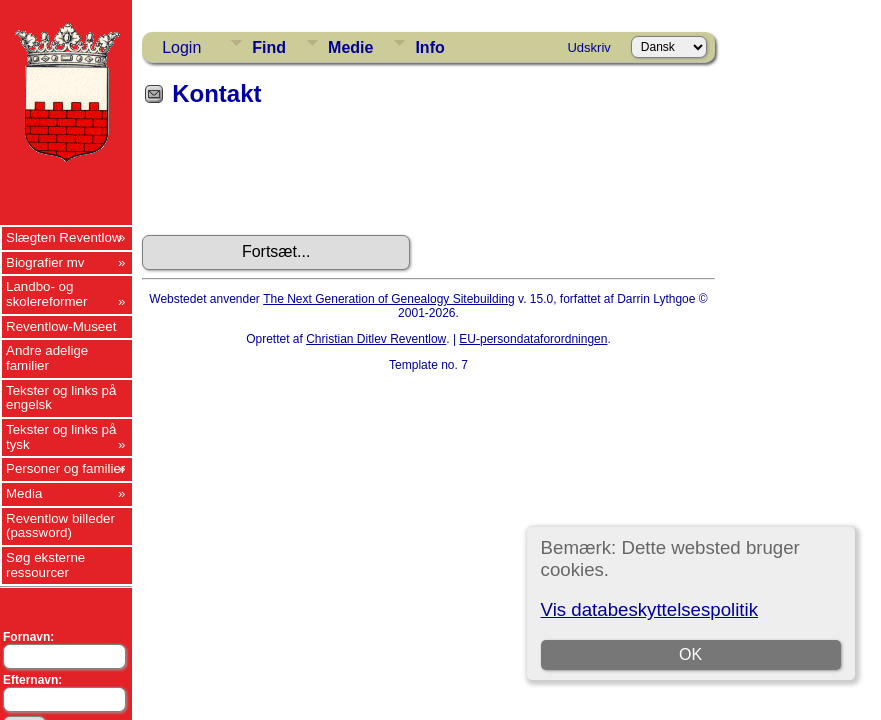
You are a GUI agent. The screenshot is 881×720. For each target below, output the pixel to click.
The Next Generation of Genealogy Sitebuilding (389, 299)
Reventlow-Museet (61, 326)
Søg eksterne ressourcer (45, 565)
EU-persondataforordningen (533, 339)
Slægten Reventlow (64, 237)
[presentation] (294, 178)
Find (269, 47)
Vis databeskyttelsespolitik (649, 609)
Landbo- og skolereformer (46, 294)
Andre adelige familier (47, 358)
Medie (350, 47)
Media (24, 493)
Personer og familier (65, 468)
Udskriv (588, 47)
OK (690, 654)
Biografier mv (45, 262)
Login (181, 47)
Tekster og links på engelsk (61, 398)
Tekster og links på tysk (61, 437)
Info (429, 47)
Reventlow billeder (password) (60, 526)
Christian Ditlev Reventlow (376, 339)
